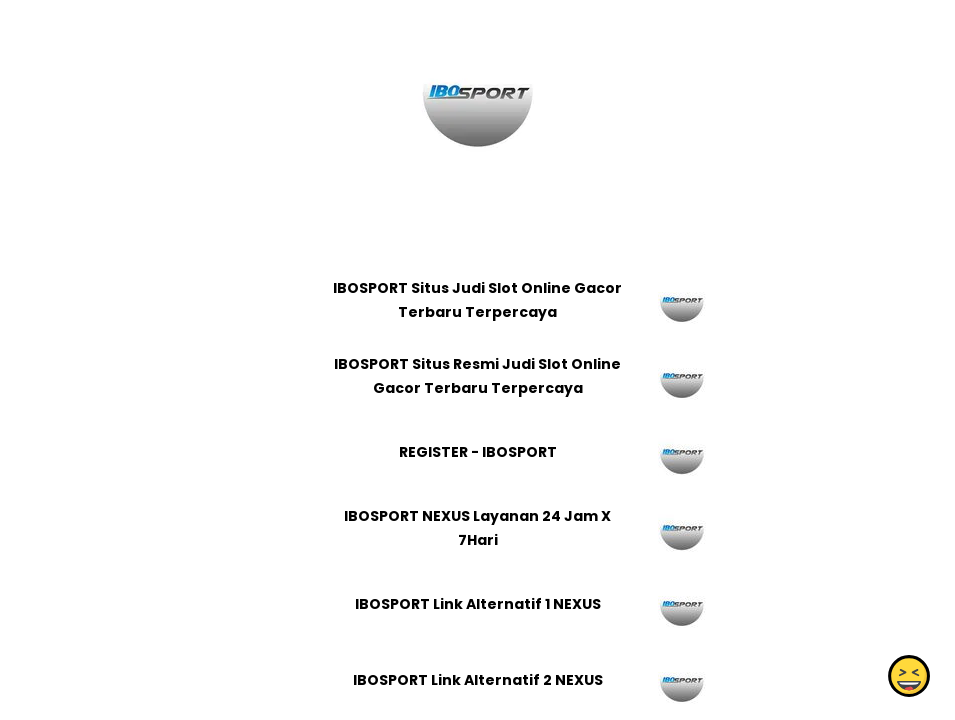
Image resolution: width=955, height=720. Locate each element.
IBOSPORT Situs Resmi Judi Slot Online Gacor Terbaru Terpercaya (477, 376)
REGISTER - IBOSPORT (477, 452)
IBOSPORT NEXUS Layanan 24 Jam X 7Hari (477, 528)
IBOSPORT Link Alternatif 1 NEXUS (477, 604)
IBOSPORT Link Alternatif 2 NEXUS (477, 680)
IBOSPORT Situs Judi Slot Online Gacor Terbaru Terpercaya (477, 300)
